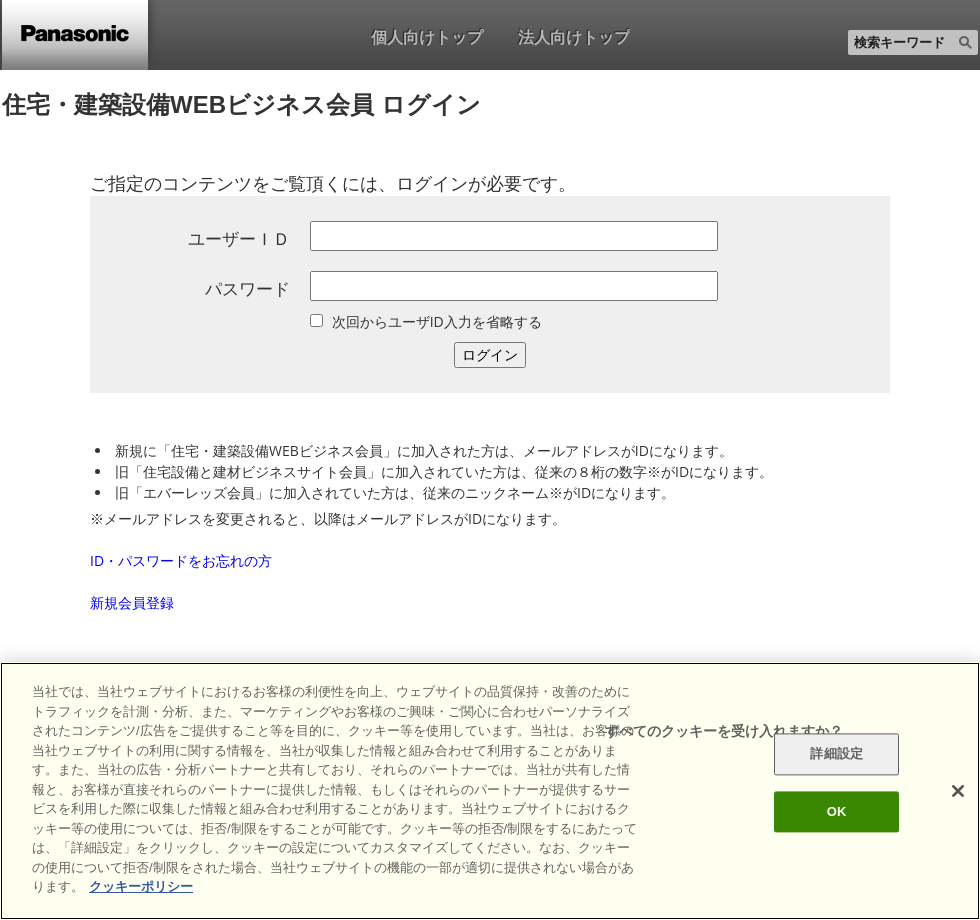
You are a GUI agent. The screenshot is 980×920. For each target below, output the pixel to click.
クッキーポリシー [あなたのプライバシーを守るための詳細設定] (141, 886)
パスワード (247, 288)
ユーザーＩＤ (239, 238)
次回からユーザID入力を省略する (437, 321)
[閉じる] (958, 791)
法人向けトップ (574, 37)
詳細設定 (836, 754)
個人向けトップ (427, 37)
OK (837, 811)
